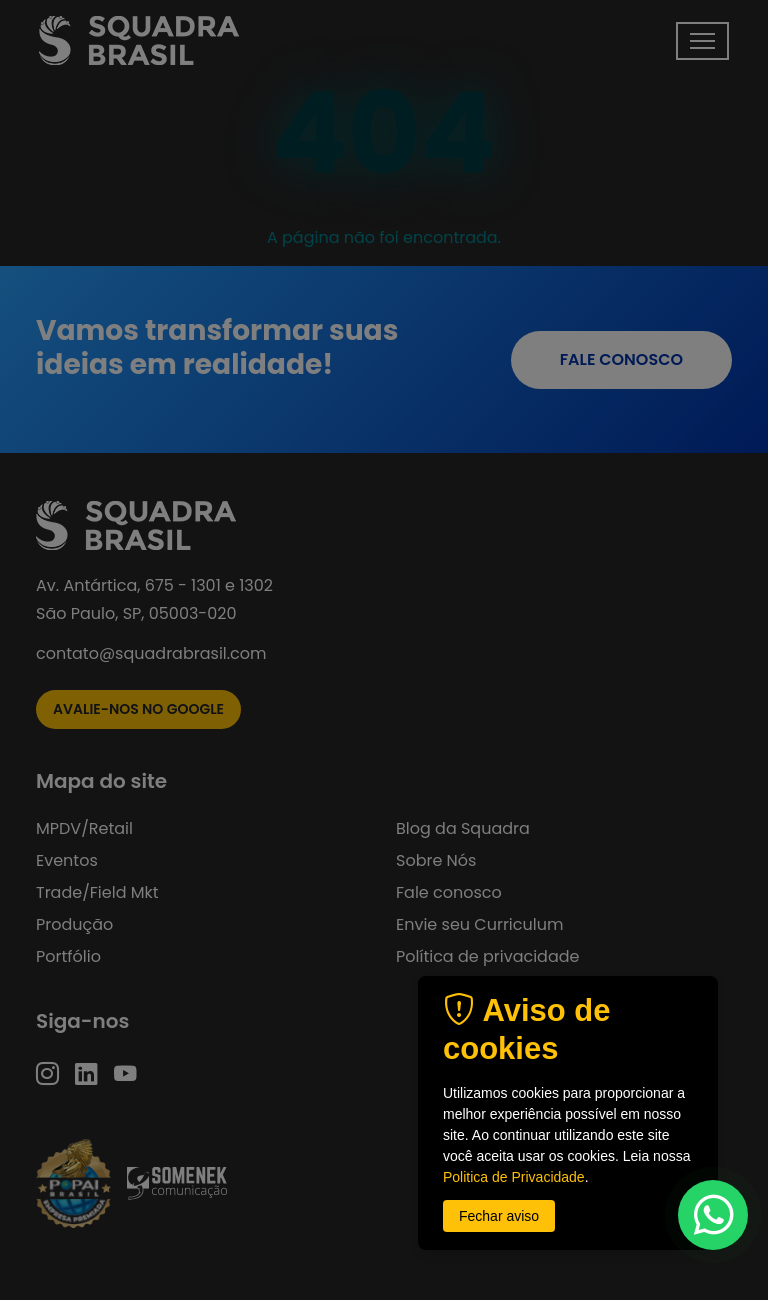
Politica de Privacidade (514, 1177)
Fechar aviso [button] (499, 1216)
